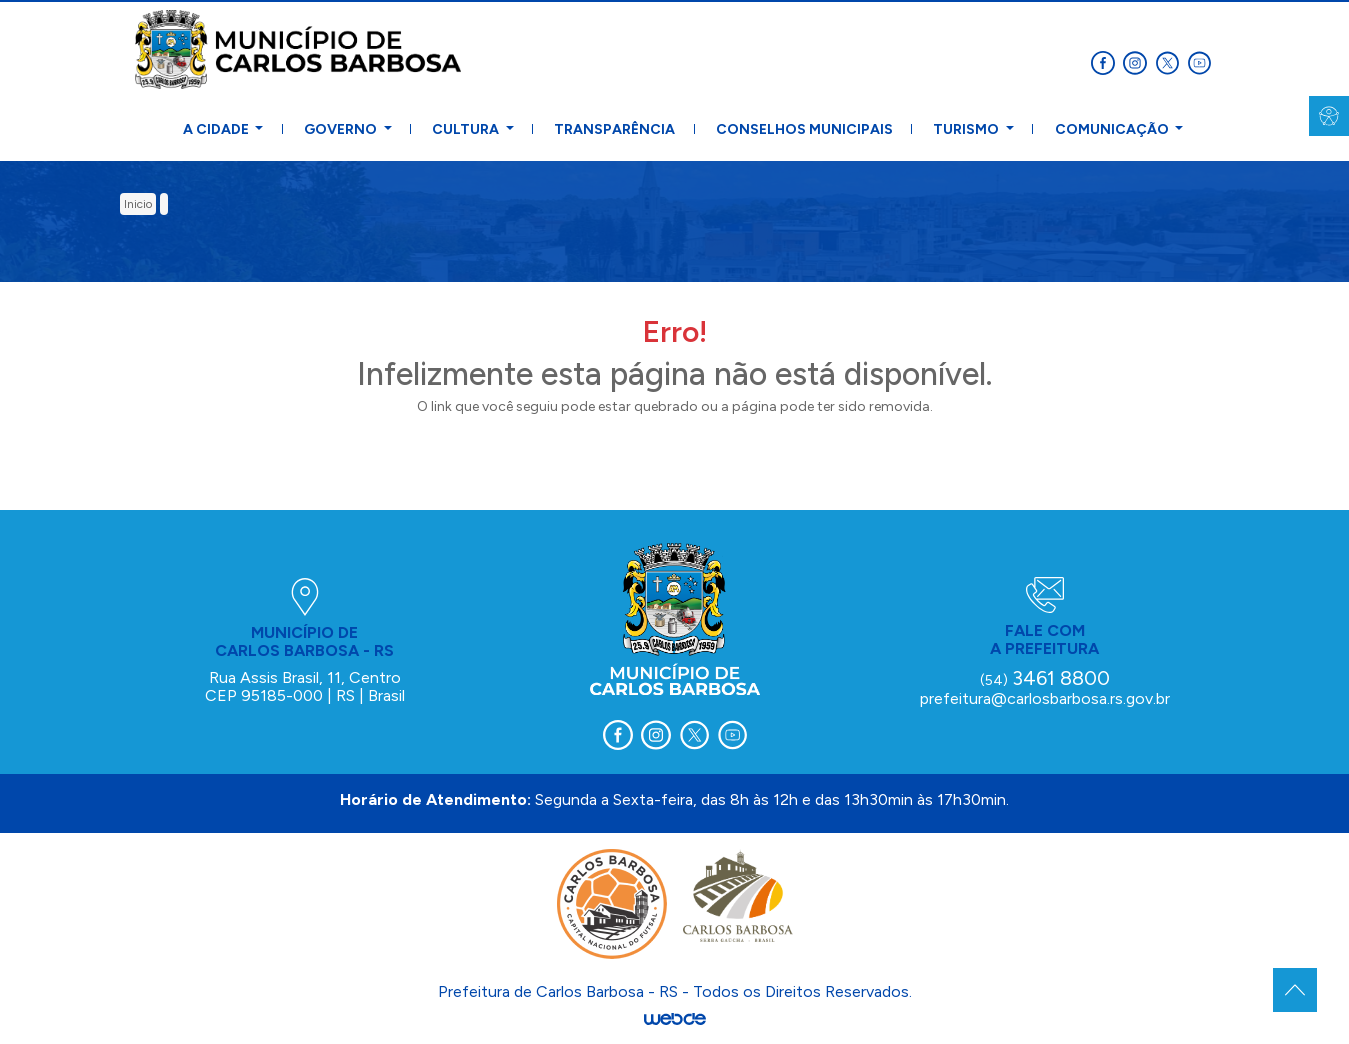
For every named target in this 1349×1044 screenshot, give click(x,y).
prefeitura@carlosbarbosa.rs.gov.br (1045, 698)
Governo (342, 129)
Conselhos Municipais (804, 129)
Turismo (967, 129)
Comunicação (1113, 129)
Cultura (467, 129)
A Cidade (217, 129)
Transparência (614, 129)
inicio (138, 204)
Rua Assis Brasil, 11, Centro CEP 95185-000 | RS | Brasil (305, 686)
